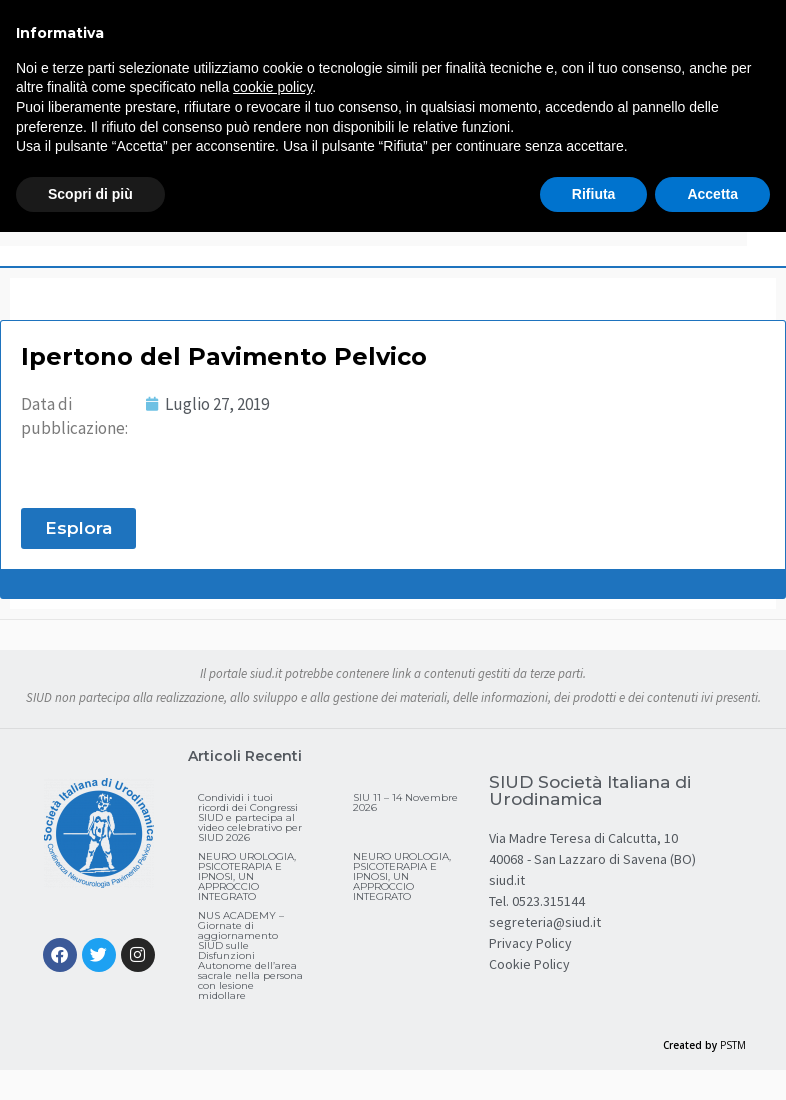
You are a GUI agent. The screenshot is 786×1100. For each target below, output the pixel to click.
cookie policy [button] (272, 87)
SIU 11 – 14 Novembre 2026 (405, 802)
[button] (78, 528)
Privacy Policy (530, 943)
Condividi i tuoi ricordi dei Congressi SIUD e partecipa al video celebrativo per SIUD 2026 (250, 817)
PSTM (733, 1045)
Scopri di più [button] (90, 194)
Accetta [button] (712, 194)
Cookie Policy (529, 964)
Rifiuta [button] (594, 194)
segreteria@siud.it (545, 922)
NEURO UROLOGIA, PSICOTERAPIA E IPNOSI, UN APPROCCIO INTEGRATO (247, 876)
